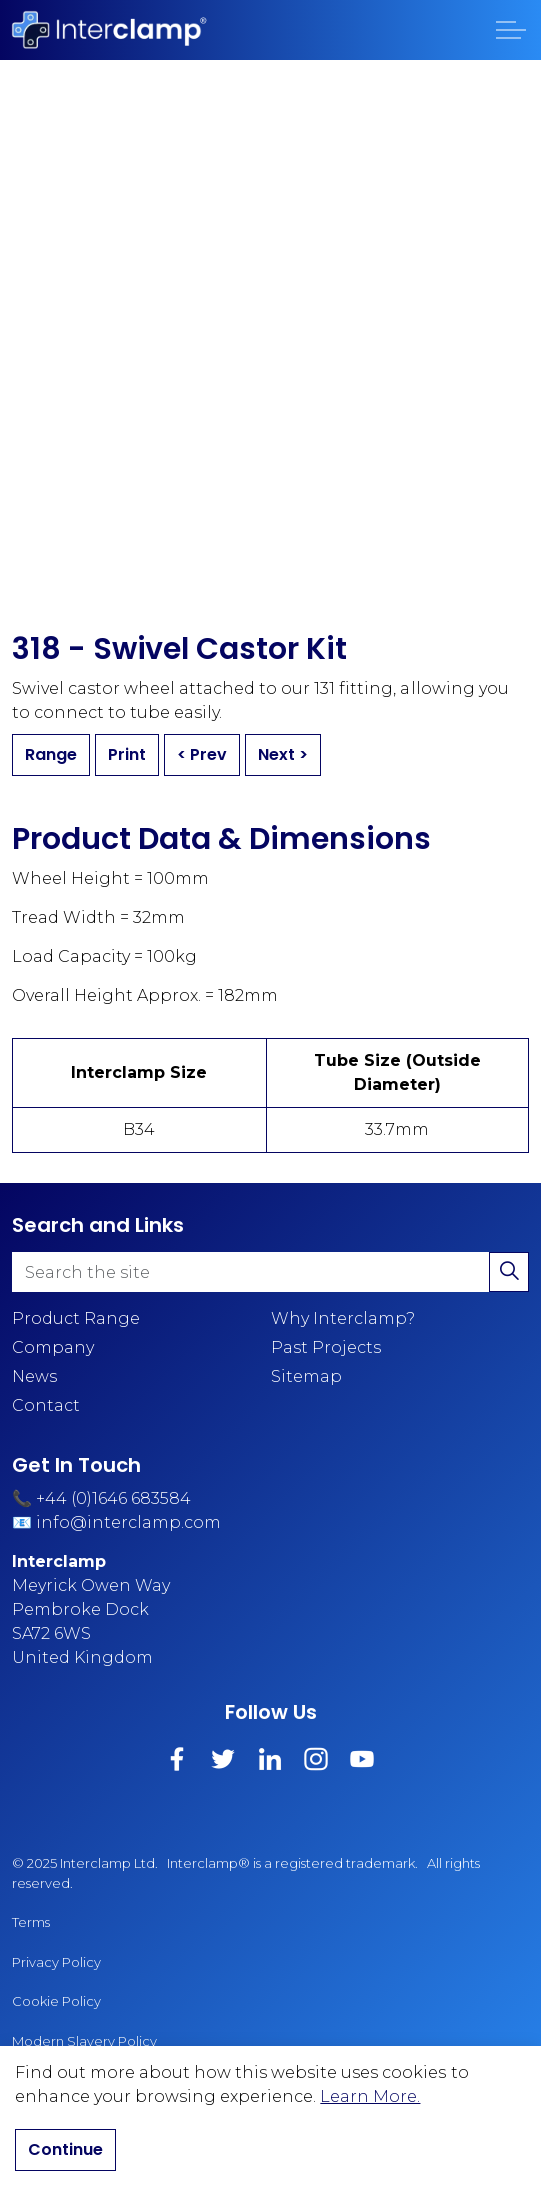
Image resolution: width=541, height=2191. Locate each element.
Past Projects (326, 1347)
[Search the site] (270, 1272)
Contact (46, 1405)
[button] (509, 1272)
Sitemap (306, 1376)
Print (127, 755)
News (34, 1376)
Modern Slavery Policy (84, 2041)
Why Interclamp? (343, 1318)
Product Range (76, 1318)
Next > (283, 755)
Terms (31, 1922)
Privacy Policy (56, 1962)
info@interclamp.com (128, 1522)
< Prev (202, 755)
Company (53, 1347)
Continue (65, 2150)
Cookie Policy (56, 2001)
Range (51, 755)
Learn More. (370, 2096)
